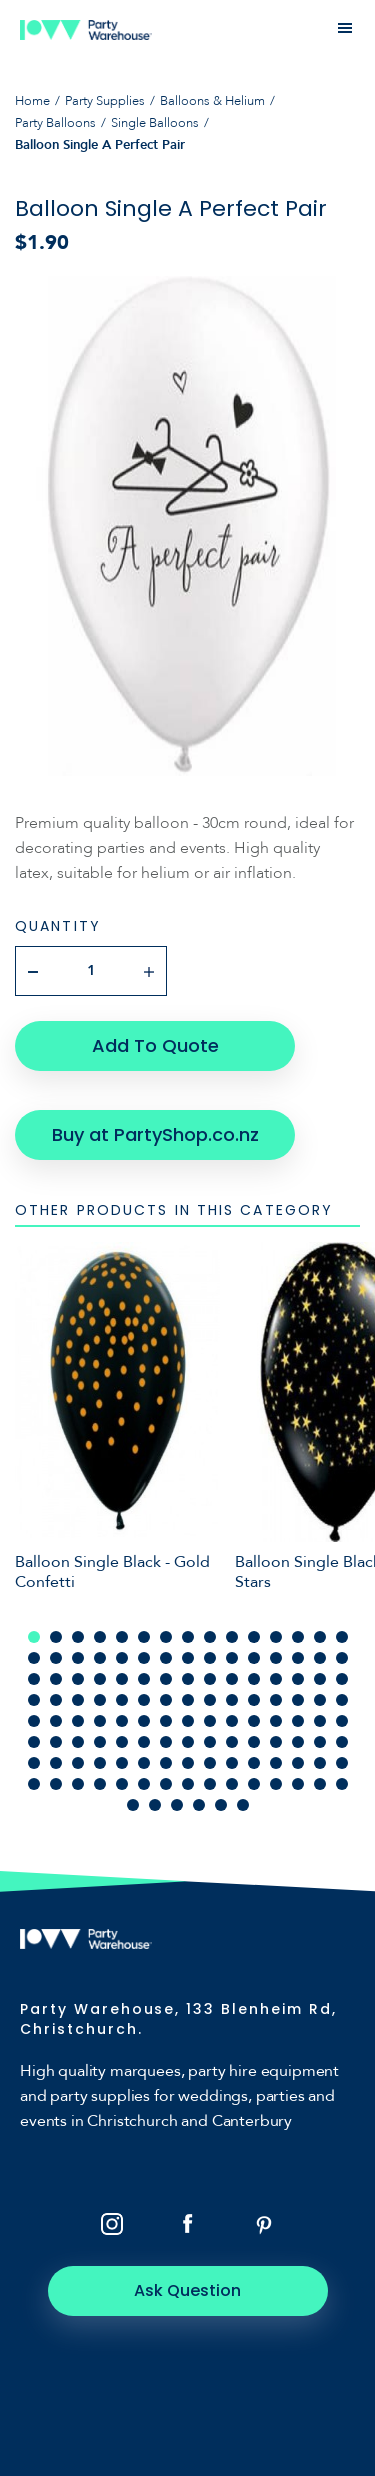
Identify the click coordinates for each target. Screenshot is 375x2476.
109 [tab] (100, 1784)
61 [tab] (34, 1721)
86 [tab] (254, 1742)
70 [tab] (232, 1721)
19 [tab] (100, 1658)
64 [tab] (100, 1721)
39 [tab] (210, 1679)
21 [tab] (144, 1658)
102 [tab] (276, 1763)
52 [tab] (166, 1700)
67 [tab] (166, 1721)
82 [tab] (166, 1742)
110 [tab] (122, 1784)
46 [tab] (34, 1700)
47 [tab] (56, 1700)
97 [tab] (166, 1763)
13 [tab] (298, 1637)
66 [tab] (144, 1721)
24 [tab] (210, 1658)
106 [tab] (34, 1784)
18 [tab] (78, 1658)
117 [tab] (276, 1784)
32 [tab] (56, 1679)
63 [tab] (78, 1721)
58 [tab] (298, 1700)
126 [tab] (243, 1805)
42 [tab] (276, 1679)
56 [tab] (254, 1700)
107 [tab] (56, 1784)
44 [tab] (320, 1679)
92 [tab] (56, 1763)
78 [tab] (78, 1742)
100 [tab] (232, 1763)
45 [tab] (342, 1679)
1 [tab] (34, 1637)
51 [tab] (144, 1700)
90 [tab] (342, 1742)
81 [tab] (144, 1742)
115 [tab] (232, 1784)
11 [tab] (254, 1637)
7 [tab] (166, 1637)
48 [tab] (78, 1700)
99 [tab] (210, 1763)
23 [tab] (188, 1658)
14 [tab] (320, 1637)
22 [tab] (166, 1658)
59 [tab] (320, 1700)
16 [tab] (34, 1658)
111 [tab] (144, 1784)
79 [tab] (100, 1742)
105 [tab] (342, 1763)
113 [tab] (188, 1784)
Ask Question (187, 2290)
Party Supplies (105, 101)
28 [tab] (298, 1658)
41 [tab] (254, 1679)
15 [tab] (342, 1637)
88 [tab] (298, 1742)
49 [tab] (100, 1700)
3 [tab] (78, 1637)
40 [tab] (232, 1679)
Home (32, 101)
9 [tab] (210, 1637)
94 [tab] (100, 1763)
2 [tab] (56, 1637)
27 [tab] (276, 1658)
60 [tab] (342, 1700)
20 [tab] (122, 1658)
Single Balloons (155, 123)
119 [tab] (320, 1784)
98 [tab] (188, 1763)
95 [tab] (122, 1763)
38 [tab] (188, 1679)
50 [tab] (122, 1700)
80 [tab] (122, 1742)
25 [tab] (232, 1658)
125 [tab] (221, 1805)
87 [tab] (276, 1742)
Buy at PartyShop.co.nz (155, 1134)
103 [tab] (298, 1763)
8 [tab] (188, 1637)
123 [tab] (177, 1805)
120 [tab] (342, 1784)
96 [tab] (144, 1763)
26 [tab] (254, 1658)
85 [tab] (232, 1742)
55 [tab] (232, 1700)
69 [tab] (210, 1721)
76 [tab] (34, 1742)
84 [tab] (210, 1742)
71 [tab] (254, 1721)
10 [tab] (232, 1637)
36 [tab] (144, 1679)
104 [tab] (320, 1763)
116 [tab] (254, 1784)
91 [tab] (34, 1763)
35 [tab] (122, 1679)
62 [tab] (56, 1721)
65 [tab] (122, 1721)
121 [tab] (133, 1805)
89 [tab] (320, 1742)
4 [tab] (100, 1637)
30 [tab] (342, 1658)
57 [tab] (276, 1700)
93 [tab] (78, 1763)
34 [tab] (100, 1679)
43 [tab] (298, 1679)
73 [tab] (298, 1721)
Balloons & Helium (212, 101)
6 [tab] (144, 1637)
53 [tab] (188, 1700)
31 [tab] (34, 1679)
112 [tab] (166, 1784)
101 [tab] (254, 1763)
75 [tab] (342, 1721)
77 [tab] (56, 1742)
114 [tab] (210, 1784)
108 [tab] (78, 1784)
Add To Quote (155, 1045)
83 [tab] (188, 1742)
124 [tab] (199, 1805)
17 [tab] (56, 1658)
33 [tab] (78, 1679)
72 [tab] (276, 1721)
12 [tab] (276, 1637)
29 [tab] (320, 1658)
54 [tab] (210, 1700)
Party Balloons (55, 123)
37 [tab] (166, 1679)
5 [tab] (122, 1637)
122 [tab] (155, 1805)
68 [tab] (188, 1721)
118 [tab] (298, 1784)
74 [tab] (320, 1721)
